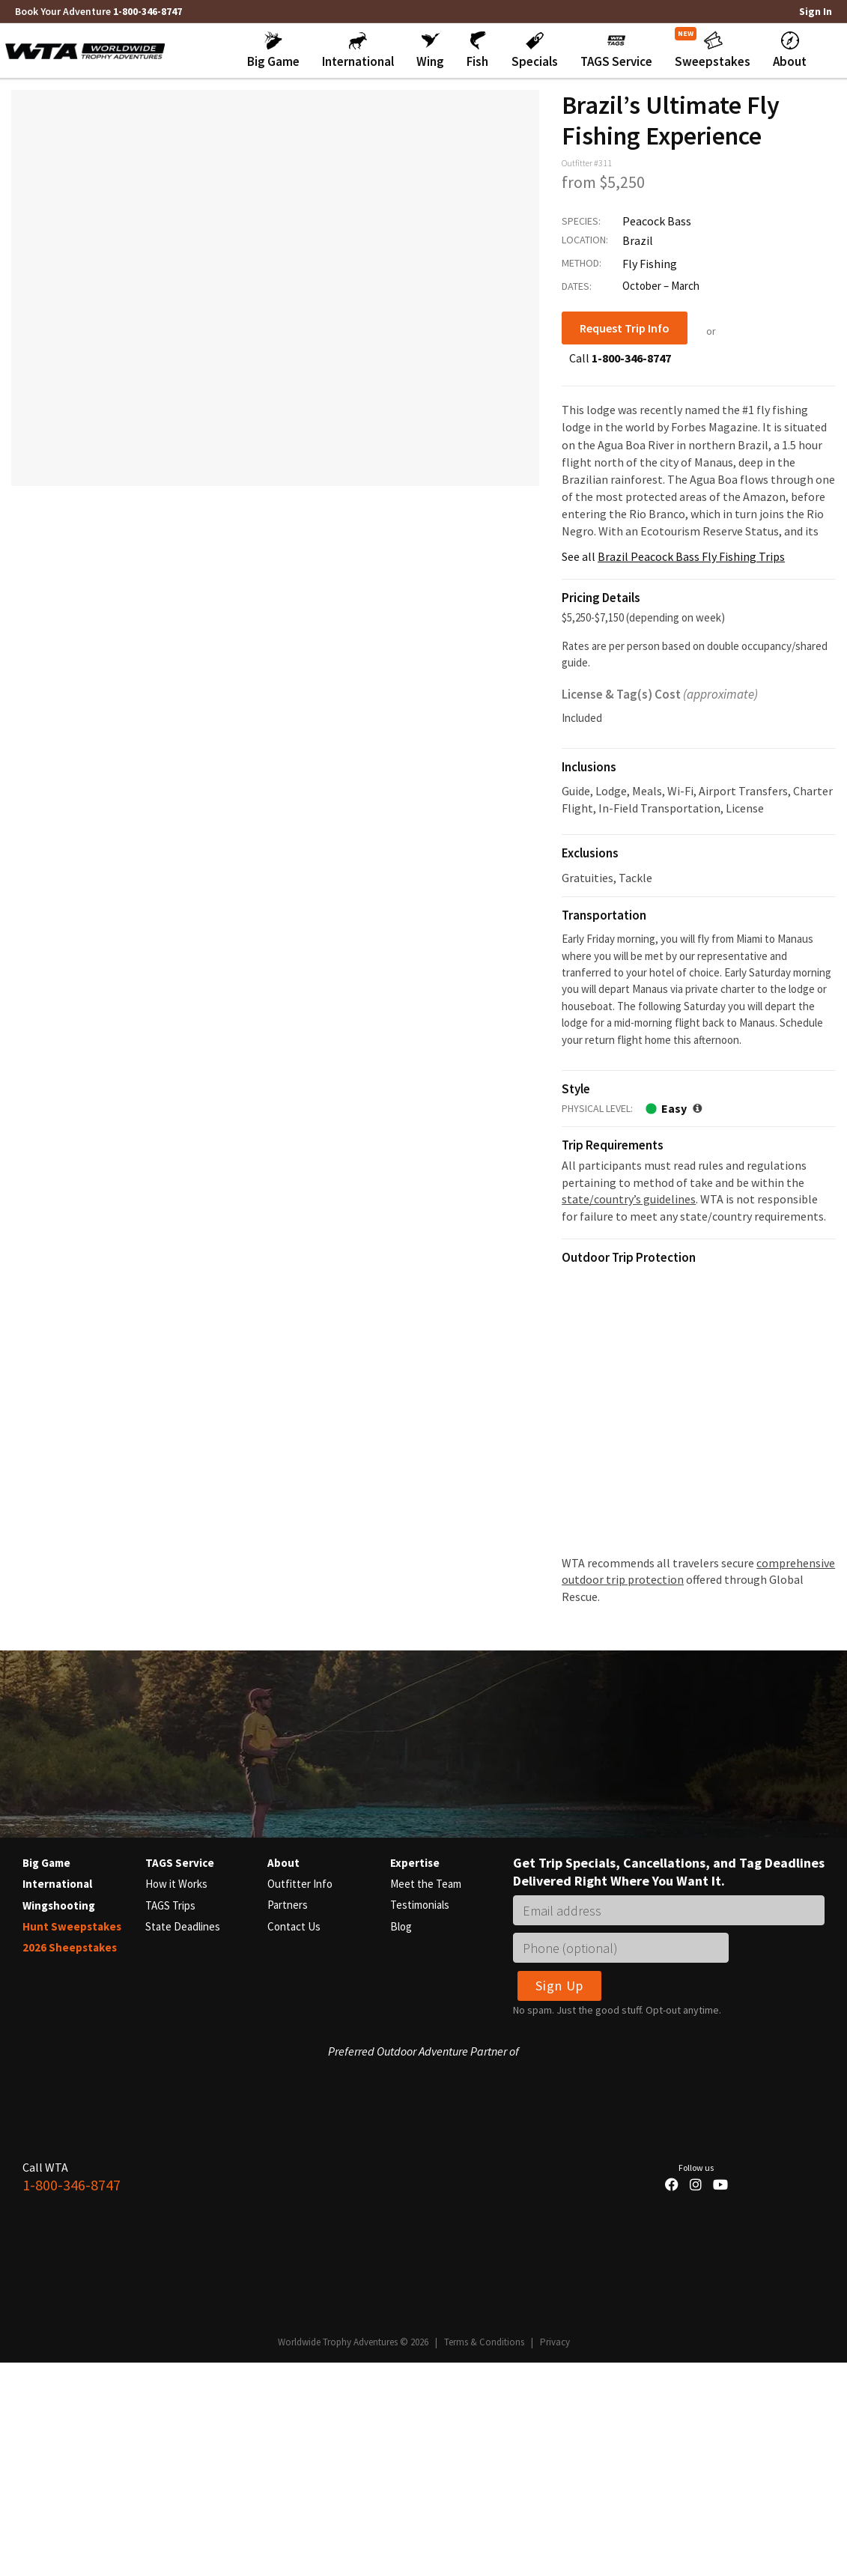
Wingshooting (58, 1904)
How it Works (176, 1883)
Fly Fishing (649, 262)
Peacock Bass (656, 220)
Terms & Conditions (484, 2341)
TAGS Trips (170, 1904)
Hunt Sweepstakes (71, 1925)
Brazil (637, 239)
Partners (287, 1904)
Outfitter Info (300, 1883)
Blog (401, 1925)
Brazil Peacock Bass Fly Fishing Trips (691, 555)
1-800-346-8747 (147, 11)
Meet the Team (425, 1883)
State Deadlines (182, 1925)
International (57, 1883)
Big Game (46, 1862)
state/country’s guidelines (629, 1198)
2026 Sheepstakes (69, 1946)
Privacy (555, 2341)
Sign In (815, 11)
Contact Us (294, 1925)
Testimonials (419, 1904)
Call (620, 357)
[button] (273, 49)
